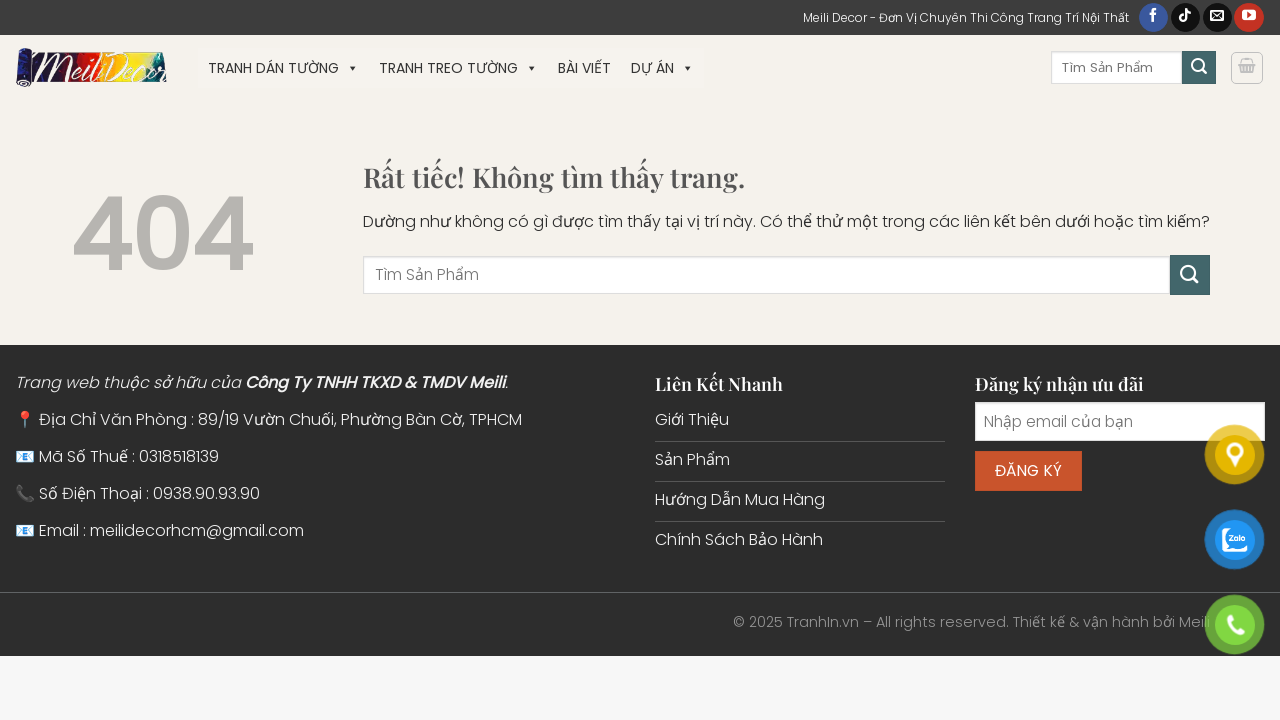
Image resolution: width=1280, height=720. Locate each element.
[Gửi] (1199, 68)
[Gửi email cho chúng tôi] (1217, 18)
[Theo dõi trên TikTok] (1185, 18)
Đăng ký (1029, 470)
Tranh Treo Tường (458, 68)
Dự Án (662, 68)
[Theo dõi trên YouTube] (1248, 18)
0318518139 (179, 456)
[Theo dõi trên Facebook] (1153, 18)
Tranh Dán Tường (283, 68)
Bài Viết (584, 68)
